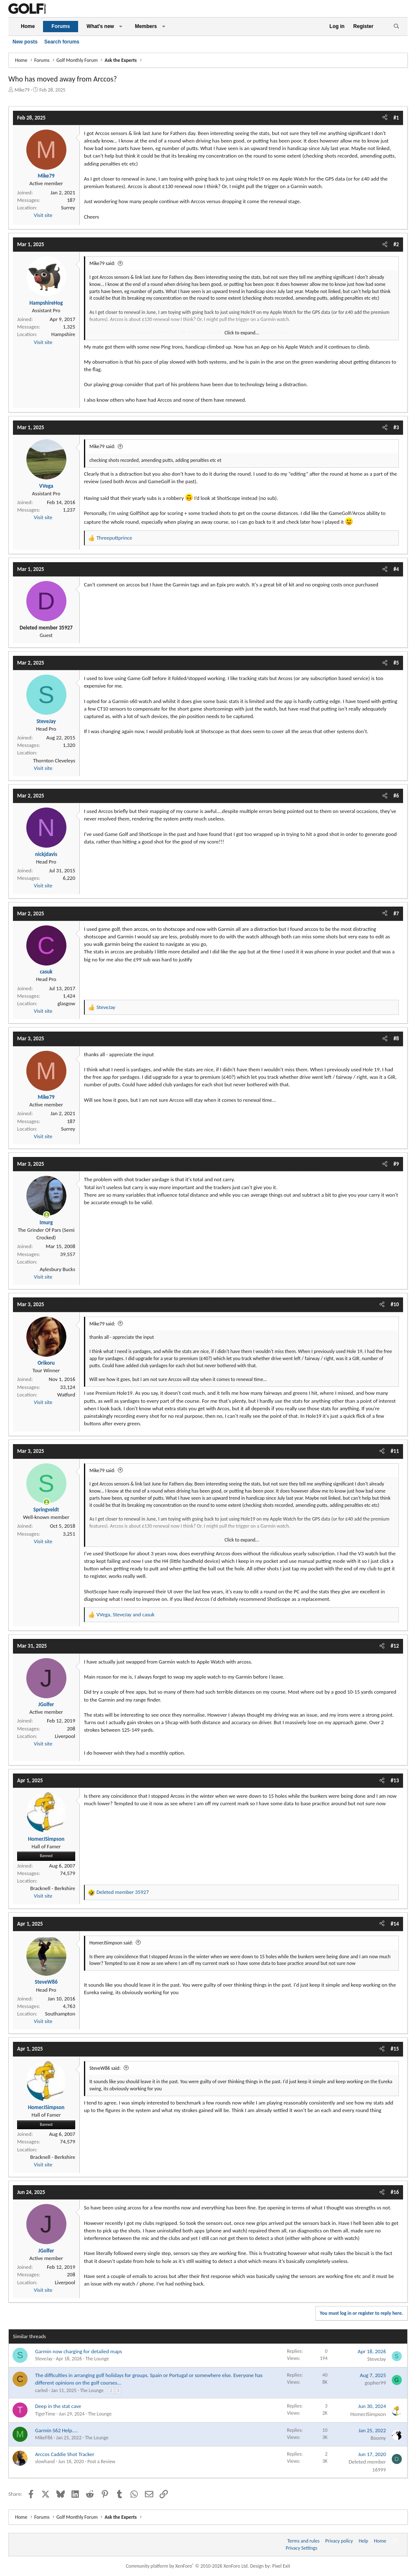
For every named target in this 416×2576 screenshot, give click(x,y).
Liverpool (65, 1736)
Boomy (378, 2438)
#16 (395, 2192)
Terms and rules (303, 2541)
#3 (396, 427)
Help (363, 2541)
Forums (60, 26)
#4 (396, 569)
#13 (395, 1780)
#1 (396, 118)
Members (146, 26)
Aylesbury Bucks (57, 1269)
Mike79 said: (102, 263)
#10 (395, 1304)
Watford (66, 1394)
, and (125, 1614)
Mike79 (22, 90)
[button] (121, 26)
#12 (395, 1646)
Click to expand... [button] (242, 333)
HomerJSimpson (368, 2414)
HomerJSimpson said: (111, 1943)
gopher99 (375, 2383)
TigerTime (45, 2414)
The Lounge (97, 2359)
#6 (396, 795)
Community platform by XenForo (187, 2566)
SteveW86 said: (105, 2068)
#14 (395, 1924)
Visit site (43, 215)
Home (28, 26)
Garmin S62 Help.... (56, 2430)
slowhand (45, 2461)
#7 (396, 913)
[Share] (385, 118)
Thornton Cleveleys (54, 760)
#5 (396, 663)
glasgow (66, 1003)
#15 (395, 2049)
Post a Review (101, 2461)
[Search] (396, 26)
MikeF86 (44, 2438)
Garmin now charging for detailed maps (78, 2351)
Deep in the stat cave (58, 2406)
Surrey (68, 207)
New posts (25, 42)
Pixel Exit (281, 2566)
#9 (396, 1164)
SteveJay (43, 2359)
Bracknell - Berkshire (52, 1888)
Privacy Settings (301, 2548)
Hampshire (63, 334)
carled (41, 2390)
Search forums (61, 42)
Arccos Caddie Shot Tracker (64, 2454)
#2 (396, 244)
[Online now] (46, 1214)
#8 (396, 1038)
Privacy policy (339, 2541)
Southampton (60, 2013)
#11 (395, 1451)
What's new (100, 26)
